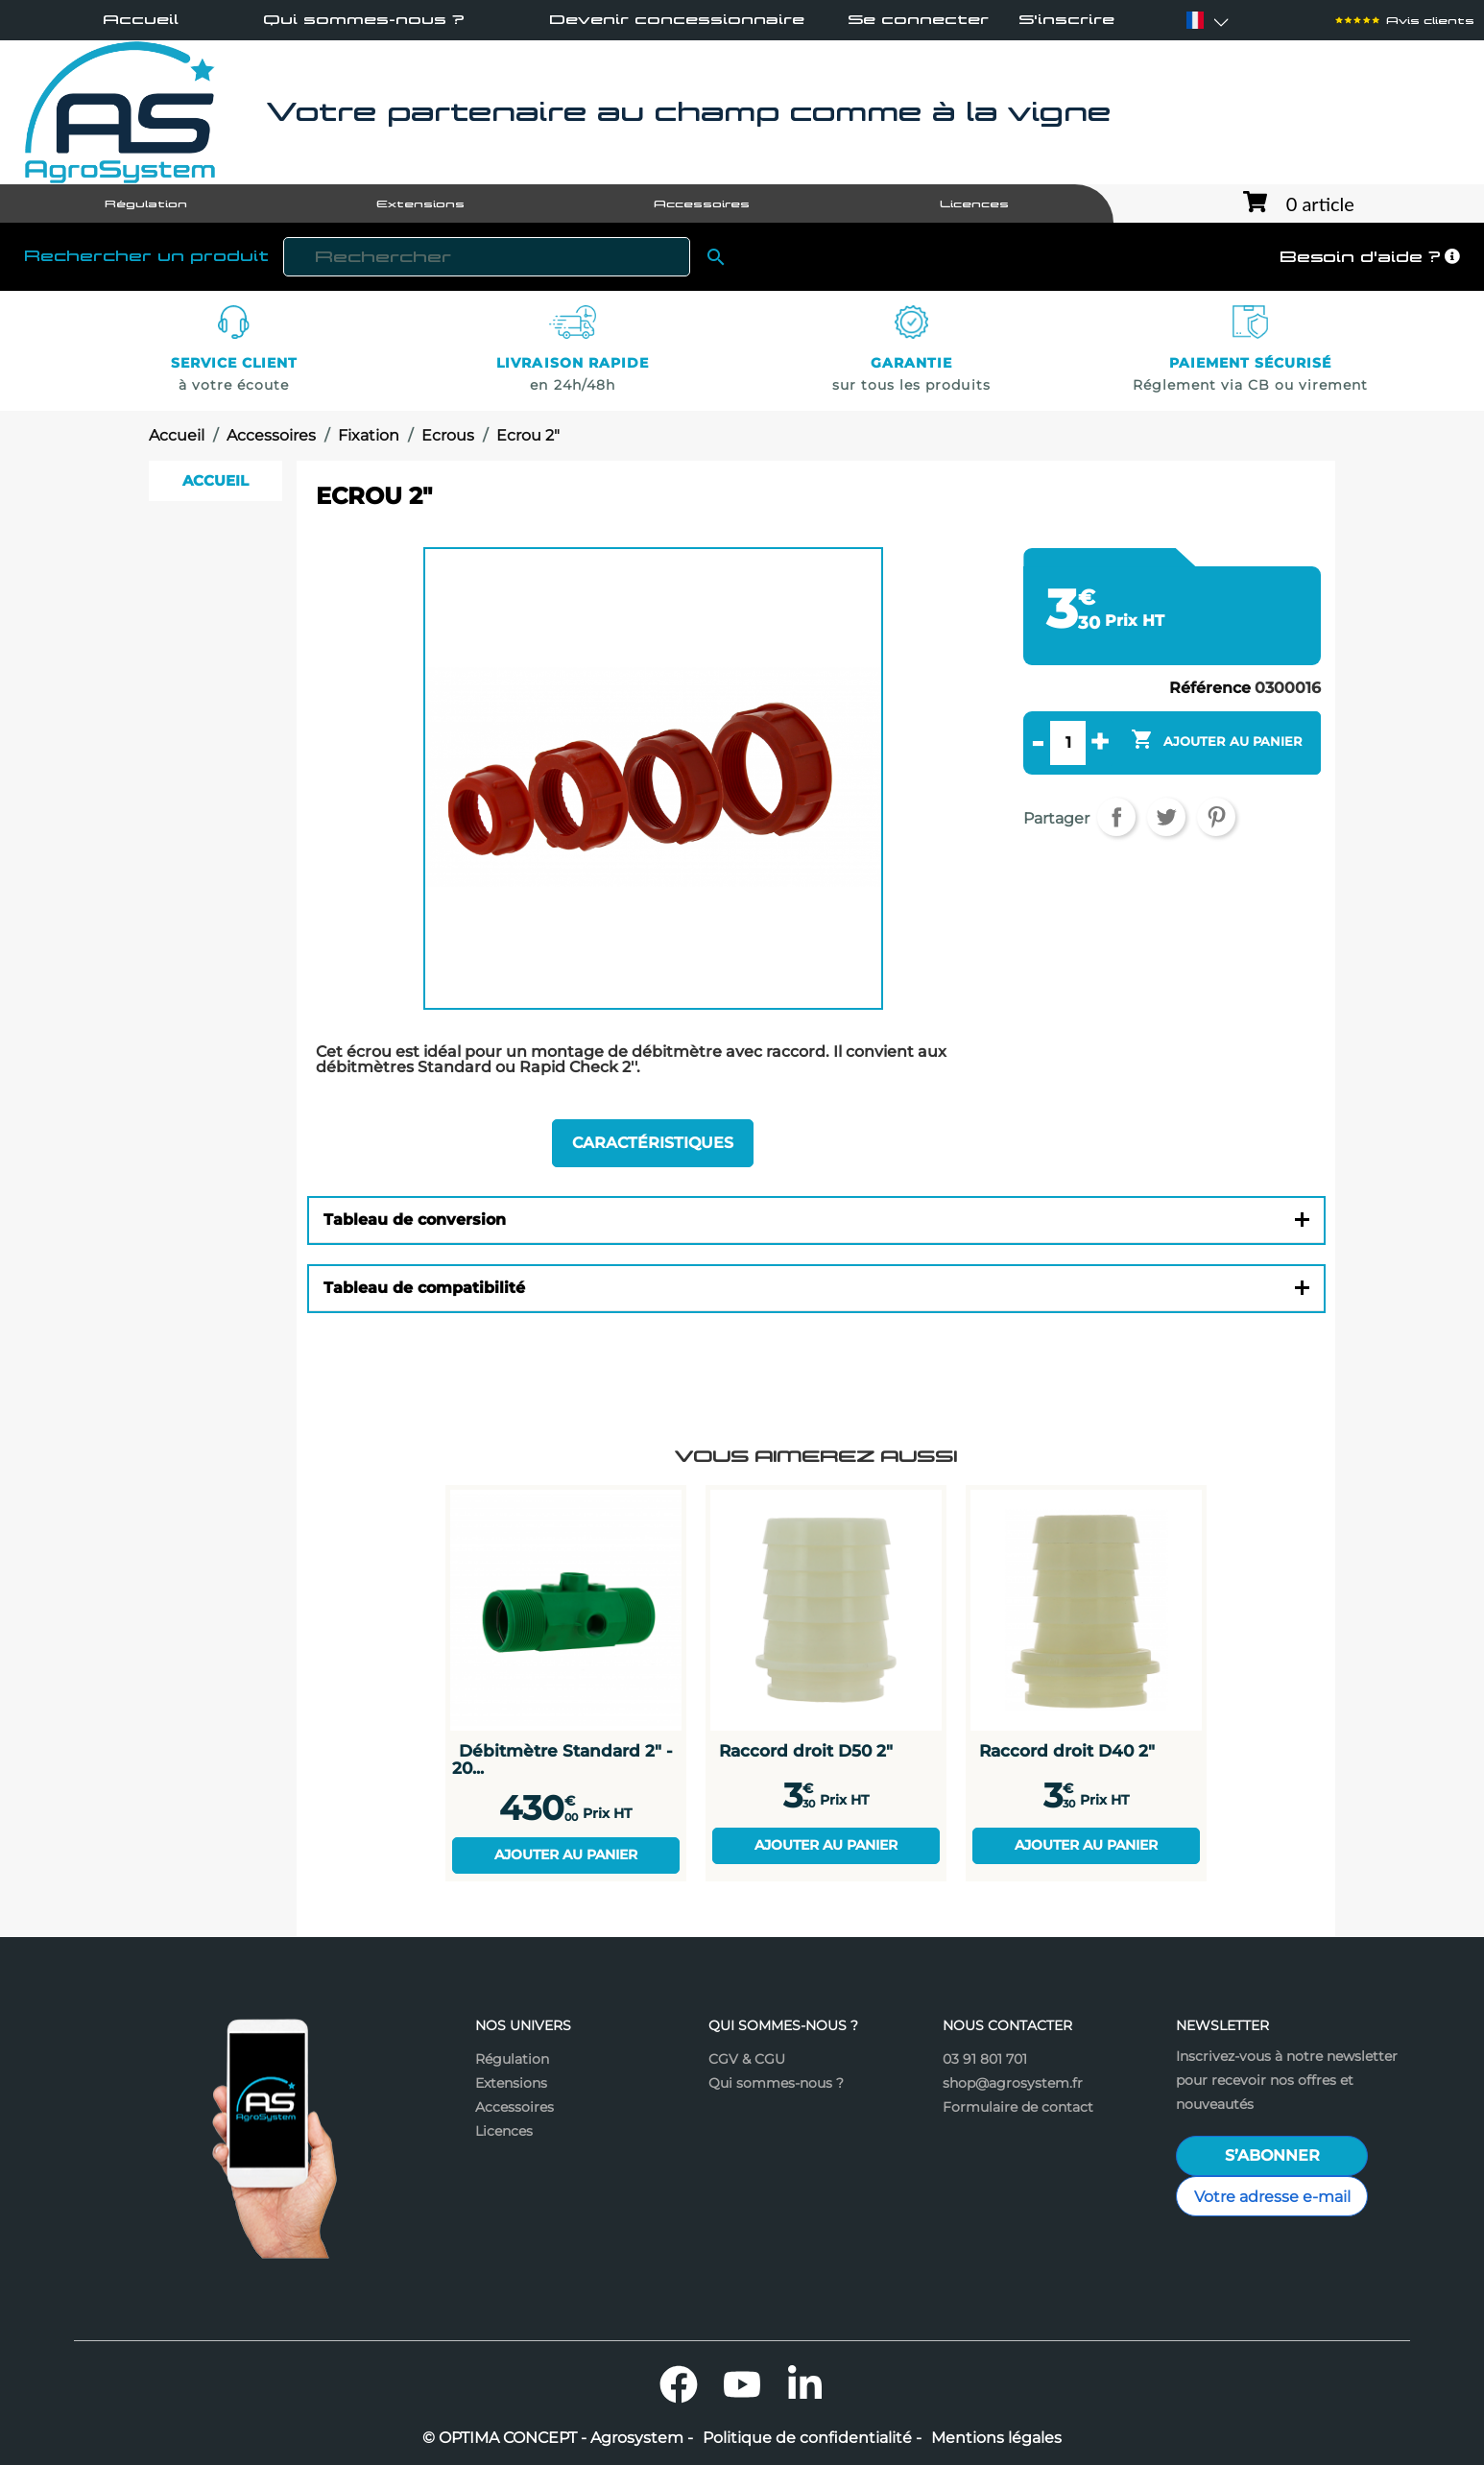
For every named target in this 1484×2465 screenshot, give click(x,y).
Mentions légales (996, 2438)
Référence (1210, 688)
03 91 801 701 (985, 2059)
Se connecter (918, 20)
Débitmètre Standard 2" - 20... (562, 1758)
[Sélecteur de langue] (1195, 20)
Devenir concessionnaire (676, 19)
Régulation (512, 2059)
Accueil (141, 19)
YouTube (742, 2384)
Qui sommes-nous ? (364, 19)
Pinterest (1216, 817)
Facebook (678, 2384)
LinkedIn (805, 2384)
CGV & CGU (746, 2059)
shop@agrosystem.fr (1013, 2083)
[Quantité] (1068, 743)
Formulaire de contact (1018, 2107)
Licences (504, 2131)
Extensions (511, 2083)
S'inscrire (1066, 20)
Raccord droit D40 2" (1067, 1750)
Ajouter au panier (565, 1854)
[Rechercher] (486, 256)
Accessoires (514, 2107)
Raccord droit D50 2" (806, 1750)
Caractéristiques (652, 1143)
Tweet (1166, 817)
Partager (1116, 817)
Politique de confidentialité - (812, 2438)
